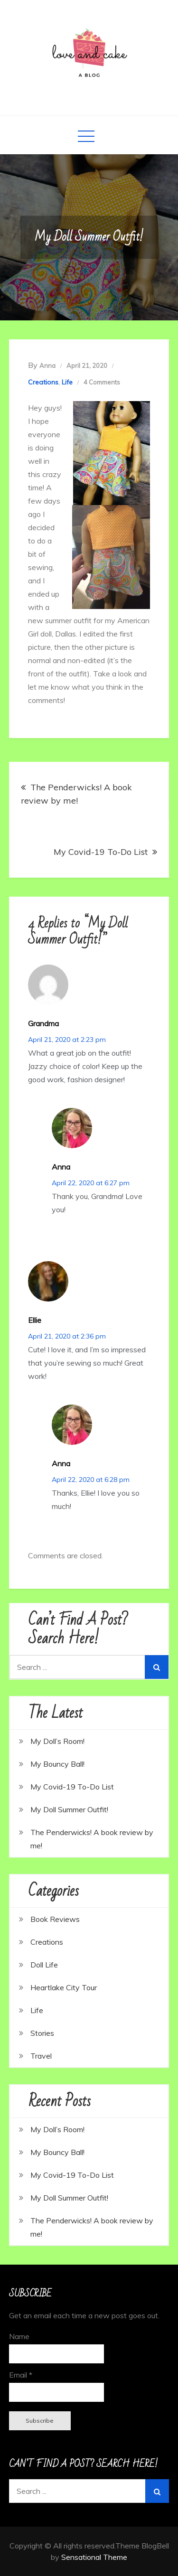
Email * (20, 2374)
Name (19, 2336)
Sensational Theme (94, 2557)
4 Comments (102, 382)
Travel (41, 2056)
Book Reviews (55, 1919)
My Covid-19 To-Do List (101, 851)
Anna (47, 365)
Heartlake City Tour (63, 1987)
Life (67, 382)
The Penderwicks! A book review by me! (76, 794)
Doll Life (44, 1964)
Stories (42, 2033)
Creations (43, 382)
